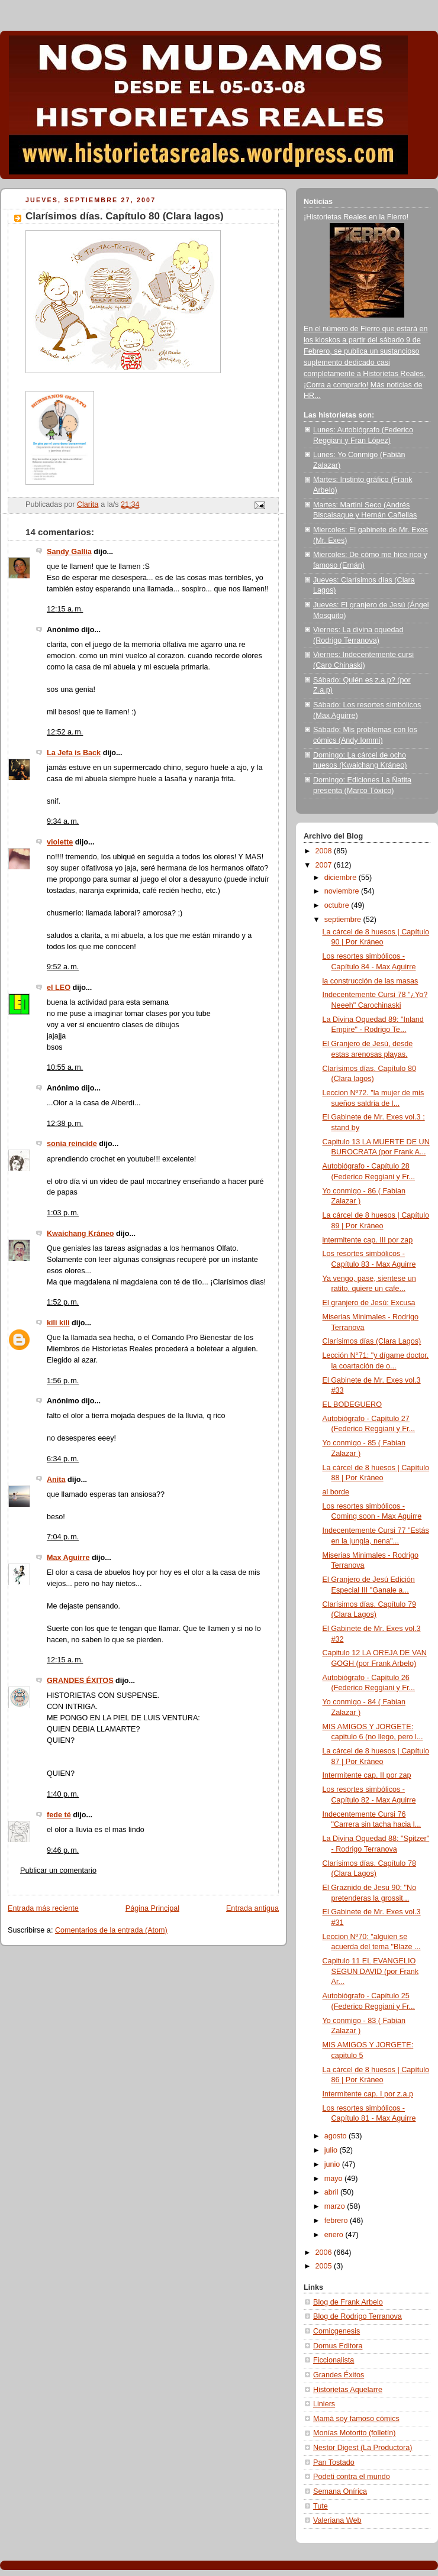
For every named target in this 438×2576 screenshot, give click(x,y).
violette (60, 842)
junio (333, 2164)
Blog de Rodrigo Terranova (357, 2316)
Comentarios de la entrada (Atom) (111, 1930)
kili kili (58, 1323)
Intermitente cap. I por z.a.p (368, 2094)
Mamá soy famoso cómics (356, 2419)
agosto (336, 2136)
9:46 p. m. (63, 1850)
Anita (56, 1479)
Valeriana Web (337, 2520)
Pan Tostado (334, 2462)
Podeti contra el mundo (351, 2477)
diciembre (341, 877)
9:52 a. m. (63, 967)
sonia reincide (72, 1144)
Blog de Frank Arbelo (348, 2302)
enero (335, 2235)
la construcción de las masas (370, 981)
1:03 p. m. (63, 1213)
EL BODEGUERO (352, 1404)
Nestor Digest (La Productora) (363, 2448)
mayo (334, 2178)
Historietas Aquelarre (347, 2390)
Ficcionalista (333, 2360)
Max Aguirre (68, 1558)
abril (332, 2192)
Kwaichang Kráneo (80, 1233)
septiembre (343, 919)
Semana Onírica (340, 2491)
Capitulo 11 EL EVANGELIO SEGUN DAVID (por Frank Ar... (371, 1971)
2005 (324, 2266)
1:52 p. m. (63, 1302)
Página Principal (152, 1908)
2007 (324, 865)
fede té (59, 1815)
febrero (337, 2220)
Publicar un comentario (58, 1870)
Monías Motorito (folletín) (354, 2433)
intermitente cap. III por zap (368, 1240)
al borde (336, 1492)
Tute (320, 2506)
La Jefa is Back (74, 753)
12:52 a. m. (65, 732)
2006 (324, 2252)
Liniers (324, 2404)
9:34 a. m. (63, 821)
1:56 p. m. (63, 1381)
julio (332, 2150)
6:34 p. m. (63, 1459)
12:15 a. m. (65, 609)
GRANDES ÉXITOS (80, 1681)
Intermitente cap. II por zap (367, 1775)
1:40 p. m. (63, 1794)
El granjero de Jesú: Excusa (369, 1303)
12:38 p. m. (65, 1123)
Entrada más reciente (43, 1908)
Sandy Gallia (69, 552)
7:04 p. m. (63, 1537)
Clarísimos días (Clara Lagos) (372, 1341)
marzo (335, 2206)
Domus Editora (337, 2346)
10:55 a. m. (65, 1067)
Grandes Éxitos (338, 2375)
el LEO (58, 987)
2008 (324, 851)
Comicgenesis (336, 2331)
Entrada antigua (252, 1908)
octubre (338, 905)
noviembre (342, 891)
